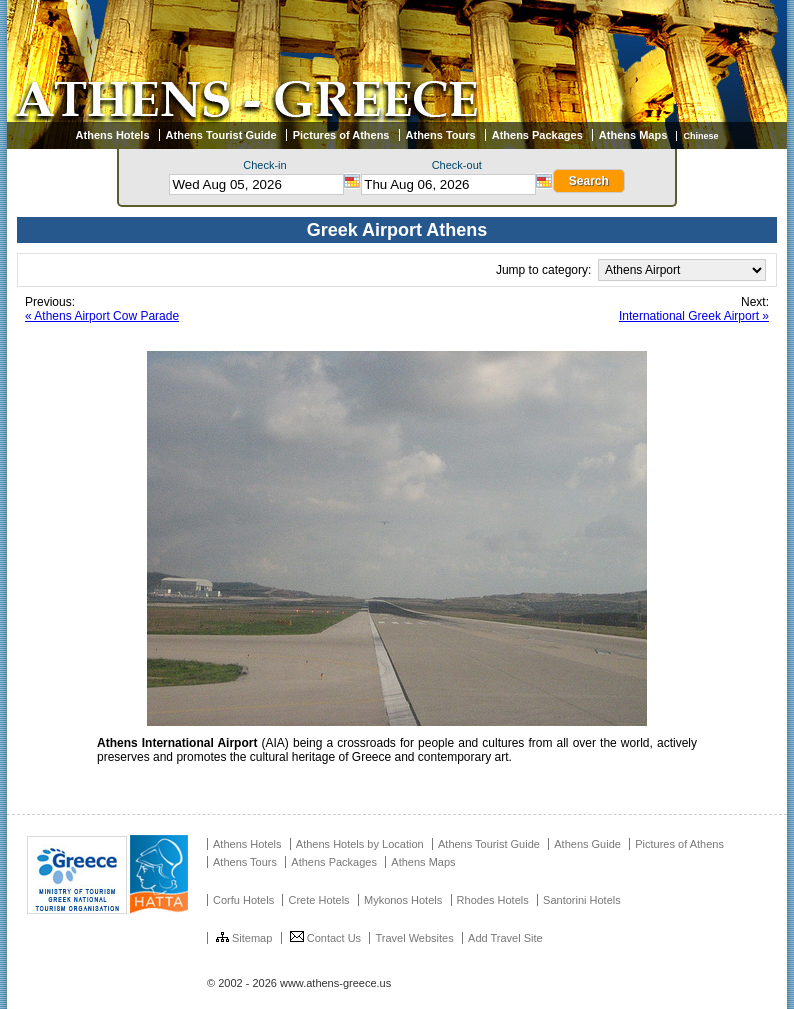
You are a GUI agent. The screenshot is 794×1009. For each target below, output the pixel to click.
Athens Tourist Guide (221, 135)
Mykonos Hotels (403, 900)
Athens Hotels (113, 135)
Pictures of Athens (341, 135)
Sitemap (244, 938)
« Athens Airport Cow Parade (102, 316)
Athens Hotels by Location (360, 844)
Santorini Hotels (582, 900)
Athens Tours (441, 135)
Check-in (264, 165)
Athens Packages (537, 135)
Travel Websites (414, 938)
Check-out (457, 165)
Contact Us (325, 938)
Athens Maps (633, 135)
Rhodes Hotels (493, 900)
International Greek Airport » (694, 316)
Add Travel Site (505, 938)
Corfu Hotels (243, 900)
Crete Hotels (318, 900)
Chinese (700, 136)
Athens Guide (587, 844)
